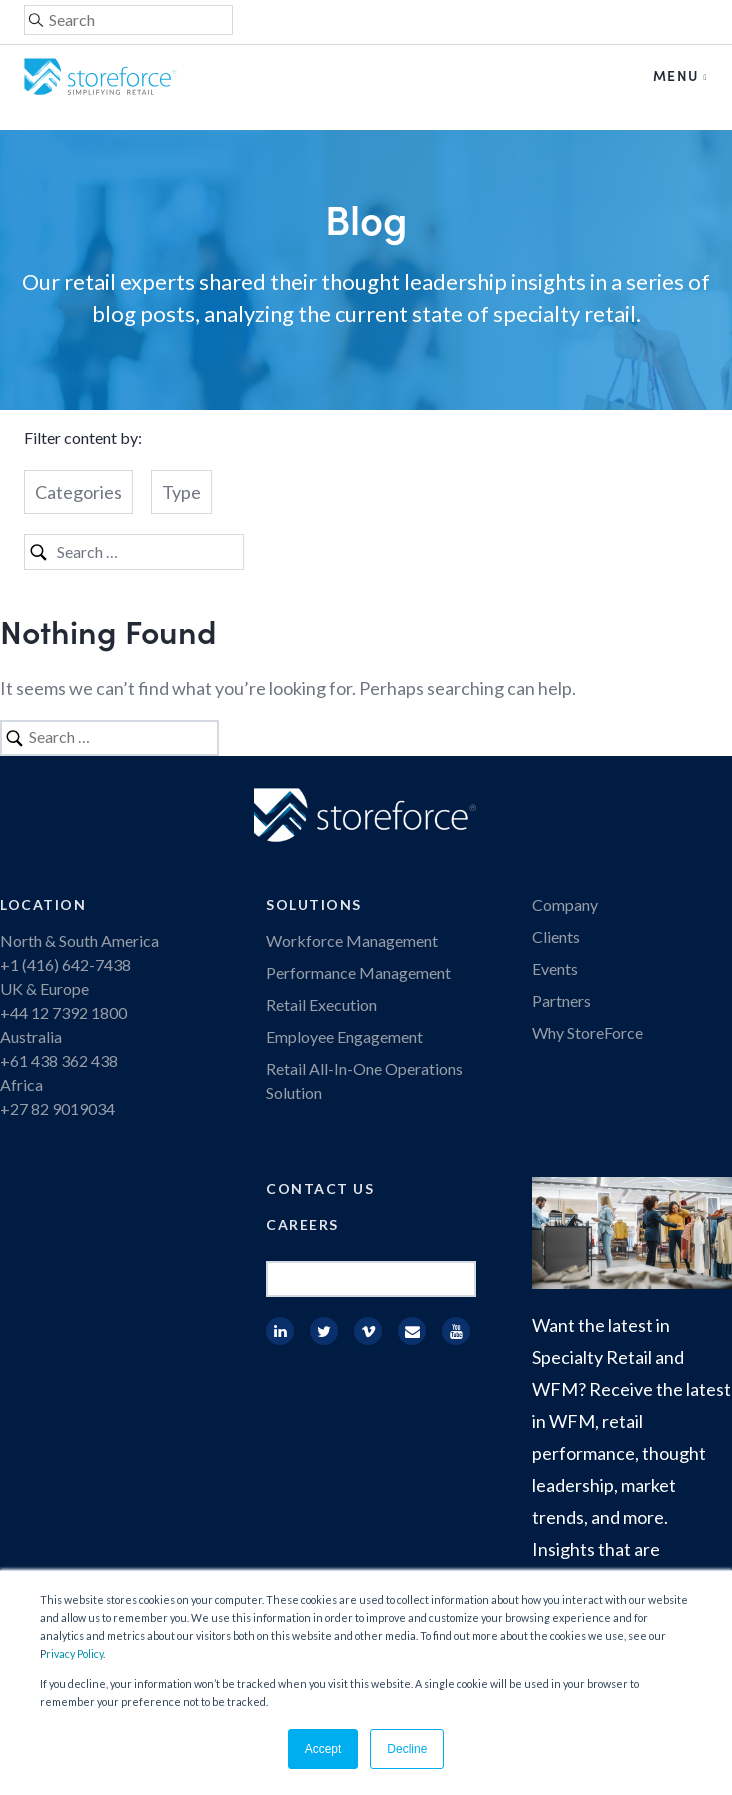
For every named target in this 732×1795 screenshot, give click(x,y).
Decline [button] (407, 1749)
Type (181, 492)
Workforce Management (352, 940)
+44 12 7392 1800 (63, 1012)
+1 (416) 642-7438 (65, 964)
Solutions (314, 904)
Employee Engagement (344, 1036)
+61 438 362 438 (59, 1060)
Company (565, 904)
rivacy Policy (74, 1653)
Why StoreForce (587, 1032)
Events (555, 968)
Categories (78, 492)
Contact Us (320, 1188)
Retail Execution (321, 1004)
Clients (556, 936)
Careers (302, 1224)
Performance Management (358, 972)
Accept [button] (323, 1749)
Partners (561, 1000)
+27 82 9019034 (57, 1108)
